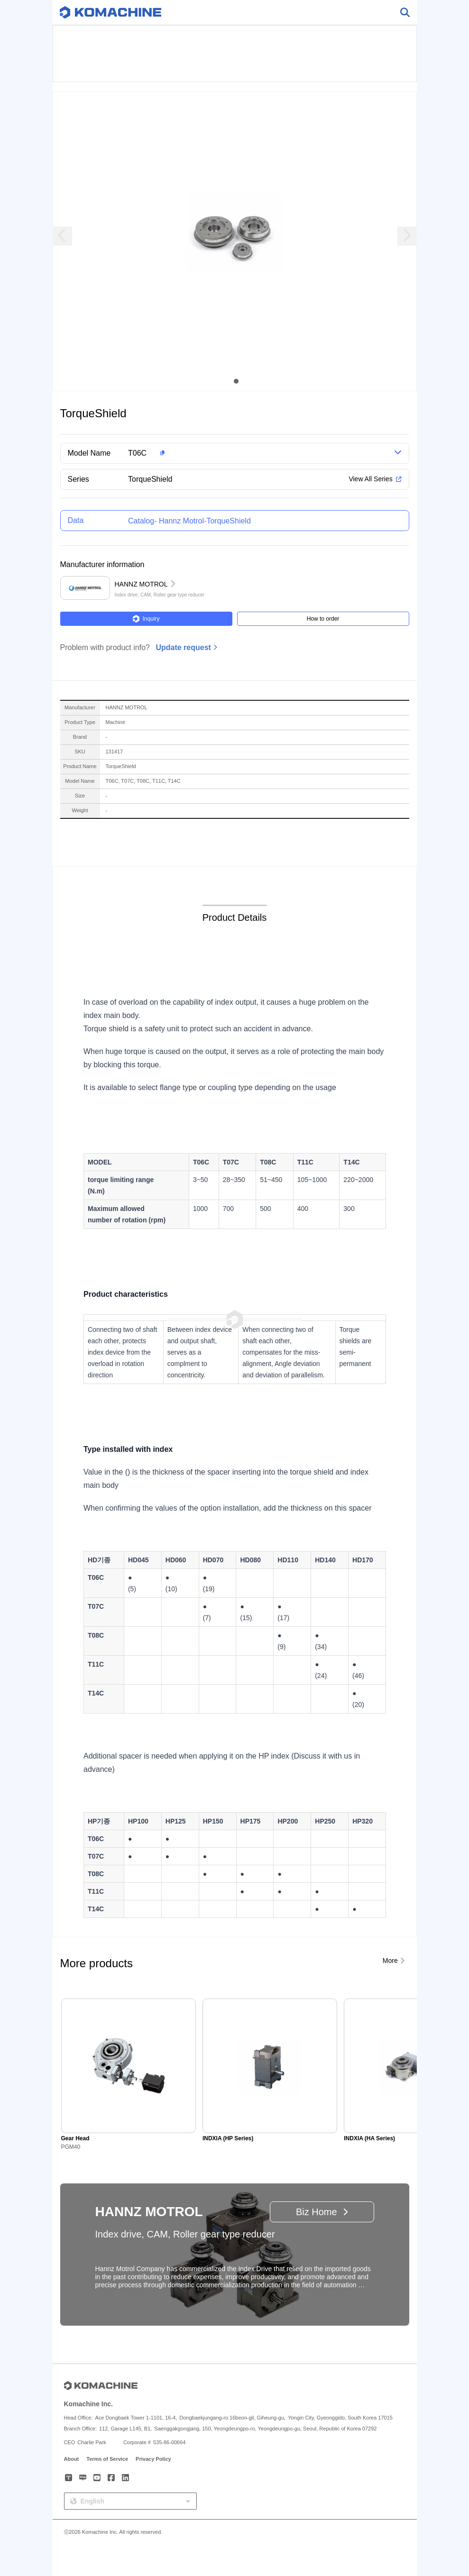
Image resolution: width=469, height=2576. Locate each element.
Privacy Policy (153, 2459)
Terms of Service (107, 2459)
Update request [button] (183, 647)
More (390, 1960)
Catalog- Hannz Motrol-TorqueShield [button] (189, 521)
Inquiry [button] (145, 619)
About (71, 2459)
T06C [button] (137, 453)
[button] (246, 453)
